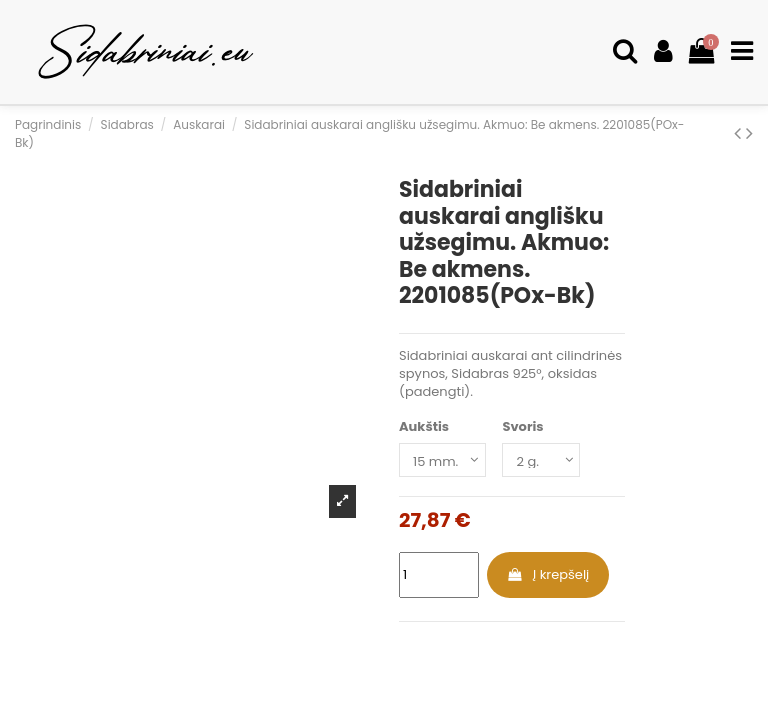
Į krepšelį (547, 574)
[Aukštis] (442, 460)
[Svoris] (541, 460)
